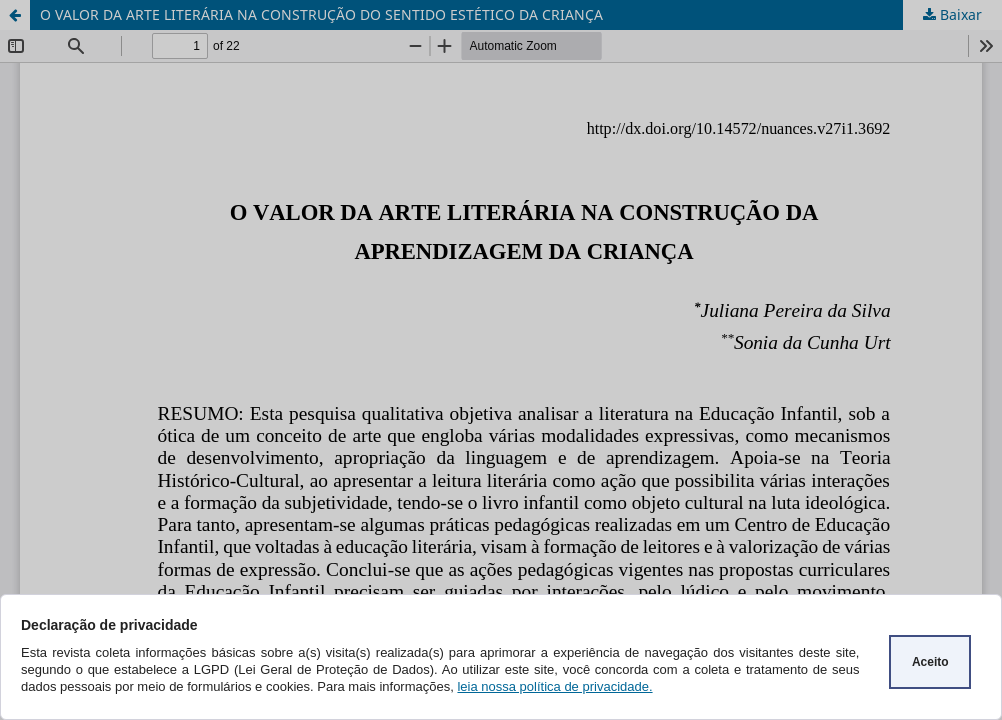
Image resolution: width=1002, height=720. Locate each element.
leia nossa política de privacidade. (554, 686)
